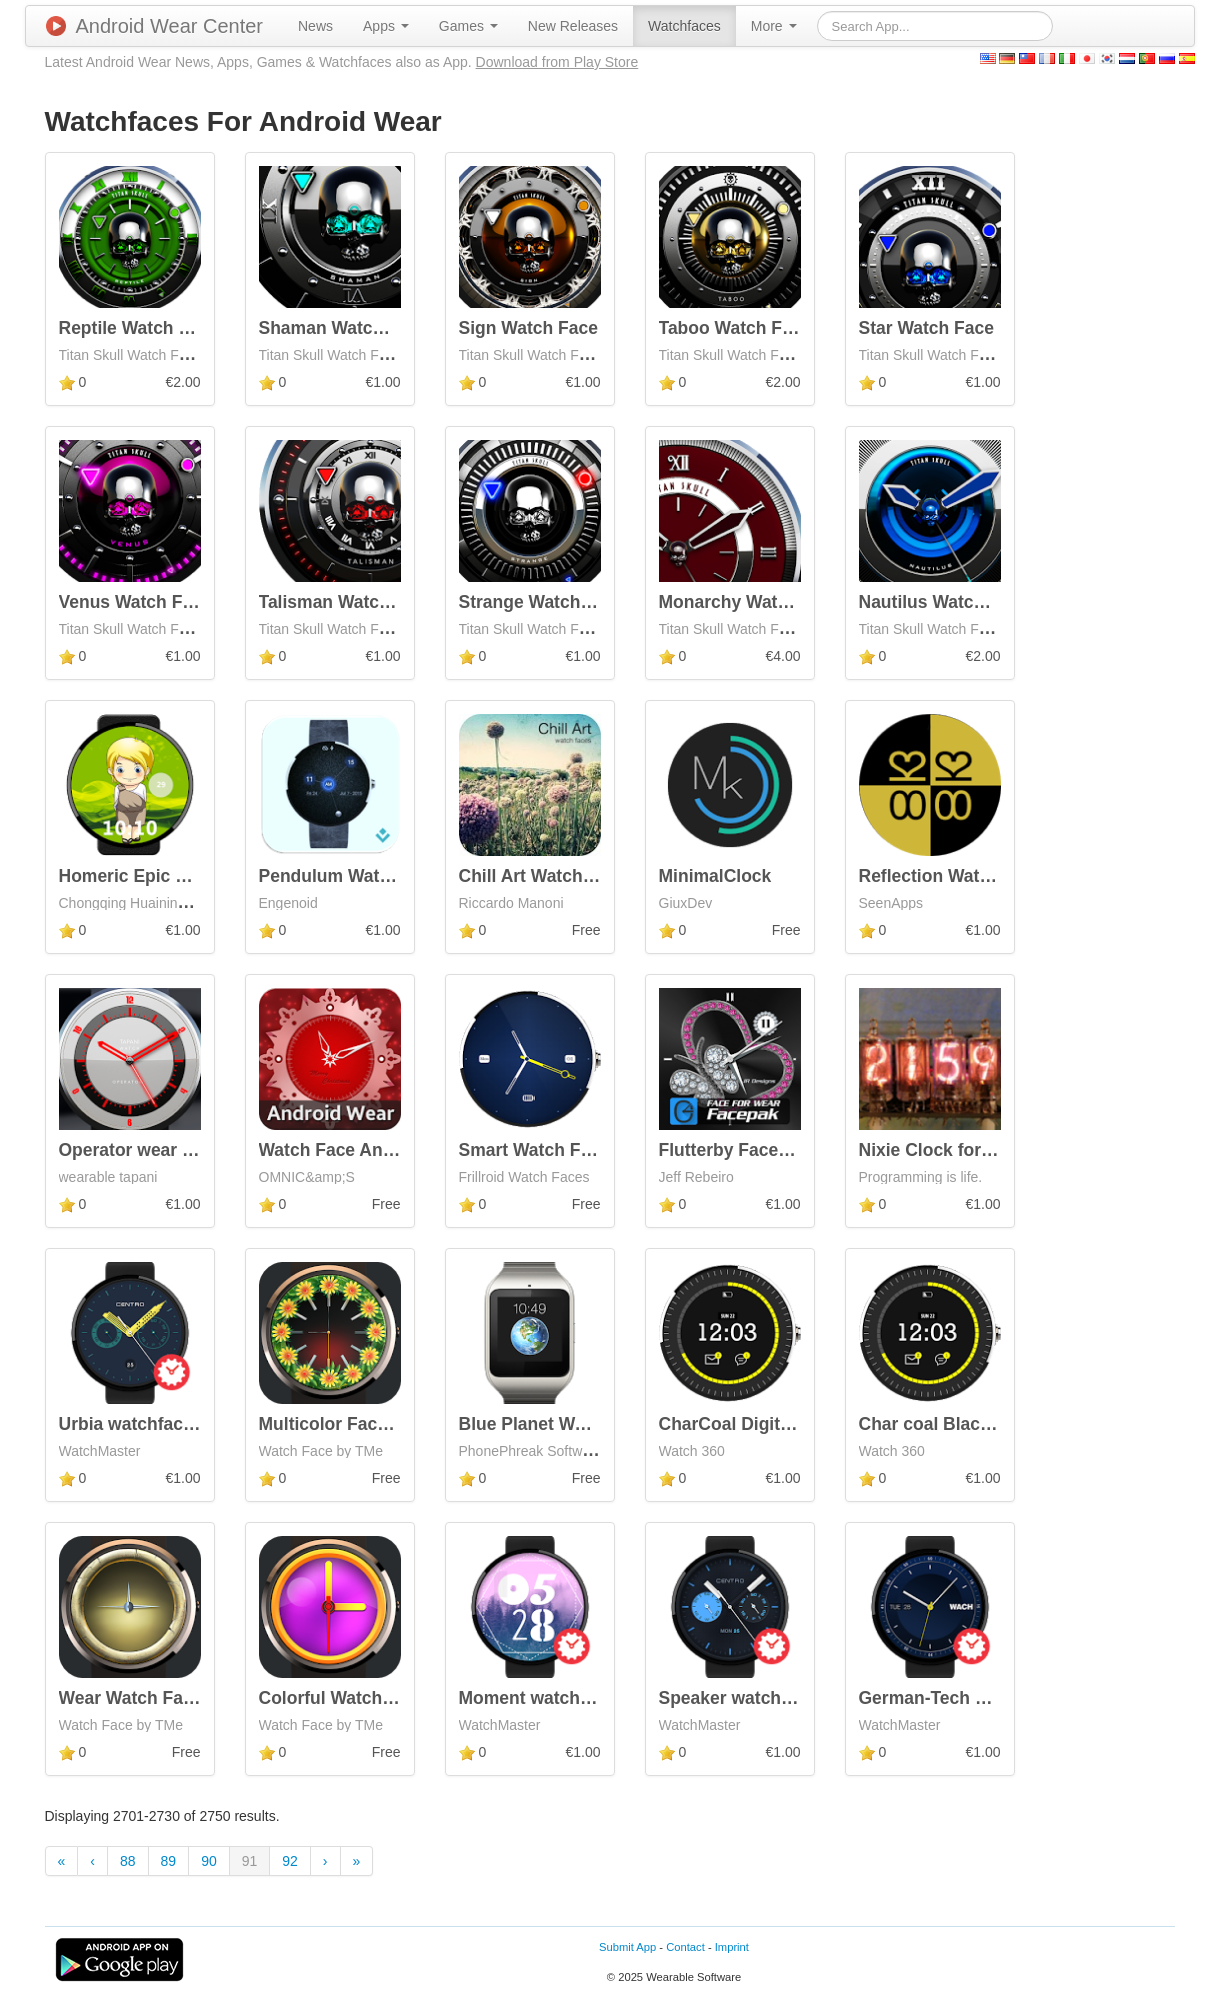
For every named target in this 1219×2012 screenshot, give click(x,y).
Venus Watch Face (135, 602)
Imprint (732, 1947)
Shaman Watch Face (344, 328)
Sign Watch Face (528, 328)
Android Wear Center (155, 26)
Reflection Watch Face (952, 876)
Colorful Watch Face (343, 1698)
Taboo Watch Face (735, 328)
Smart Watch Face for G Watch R (595, 1150)
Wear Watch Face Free (152, 1698)
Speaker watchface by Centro (781, 1698)
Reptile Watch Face (139, 328)
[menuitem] (315, 26)
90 (209, 1861)
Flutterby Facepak (734, 1150)
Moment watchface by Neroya (582, 1698)
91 (250, 1861)
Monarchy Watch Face (751, 602)
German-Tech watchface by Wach (997, 1698)
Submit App (627, 1947)
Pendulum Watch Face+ (357, 876)
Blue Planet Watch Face (557, 1424)
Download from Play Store (557, 62)
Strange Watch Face (542, 602)
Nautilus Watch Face (944, 602)
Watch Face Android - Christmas (393, 1150)
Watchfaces (684, 26)
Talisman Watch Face (347, 602)
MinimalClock (715, 876)
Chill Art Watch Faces (548, 876)
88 (128, 1861)
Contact (685, 1947)
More (774, 26)
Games (468, 26)
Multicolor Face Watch (351, 1424)
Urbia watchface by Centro (169, 1424)
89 (169, 1861)
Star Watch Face (927, 328)
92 (290, 1861)
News (315, 26)
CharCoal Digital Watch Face (778, 1424)
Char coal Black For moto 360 (982, 1424)
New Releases (573, 26)
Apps (386, 26)
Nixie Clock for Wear (944, 1150)
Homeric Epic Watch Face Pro (182, 876)
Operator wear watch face (165, 1150)
